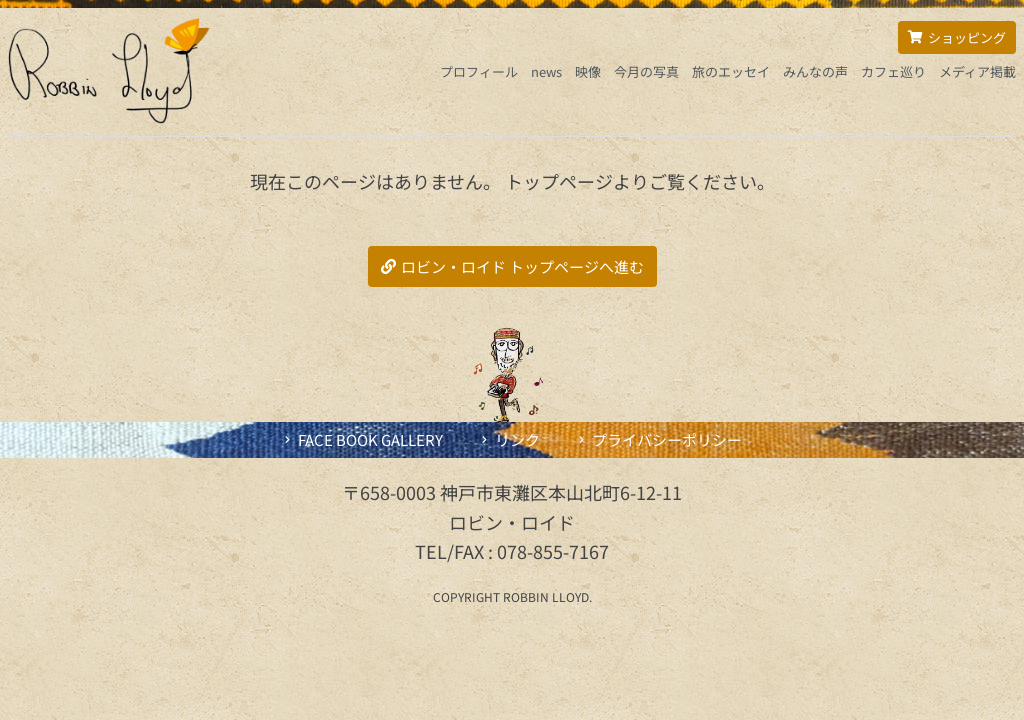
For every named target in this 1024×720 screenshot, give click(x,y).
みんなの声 (815, 71)
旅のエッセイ (731, 71)
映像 (588, 71)
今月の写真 (646, 71)
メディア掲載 (977, 71)
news (546, 71)
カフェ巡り (893, 71)
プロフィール (479, 71)
